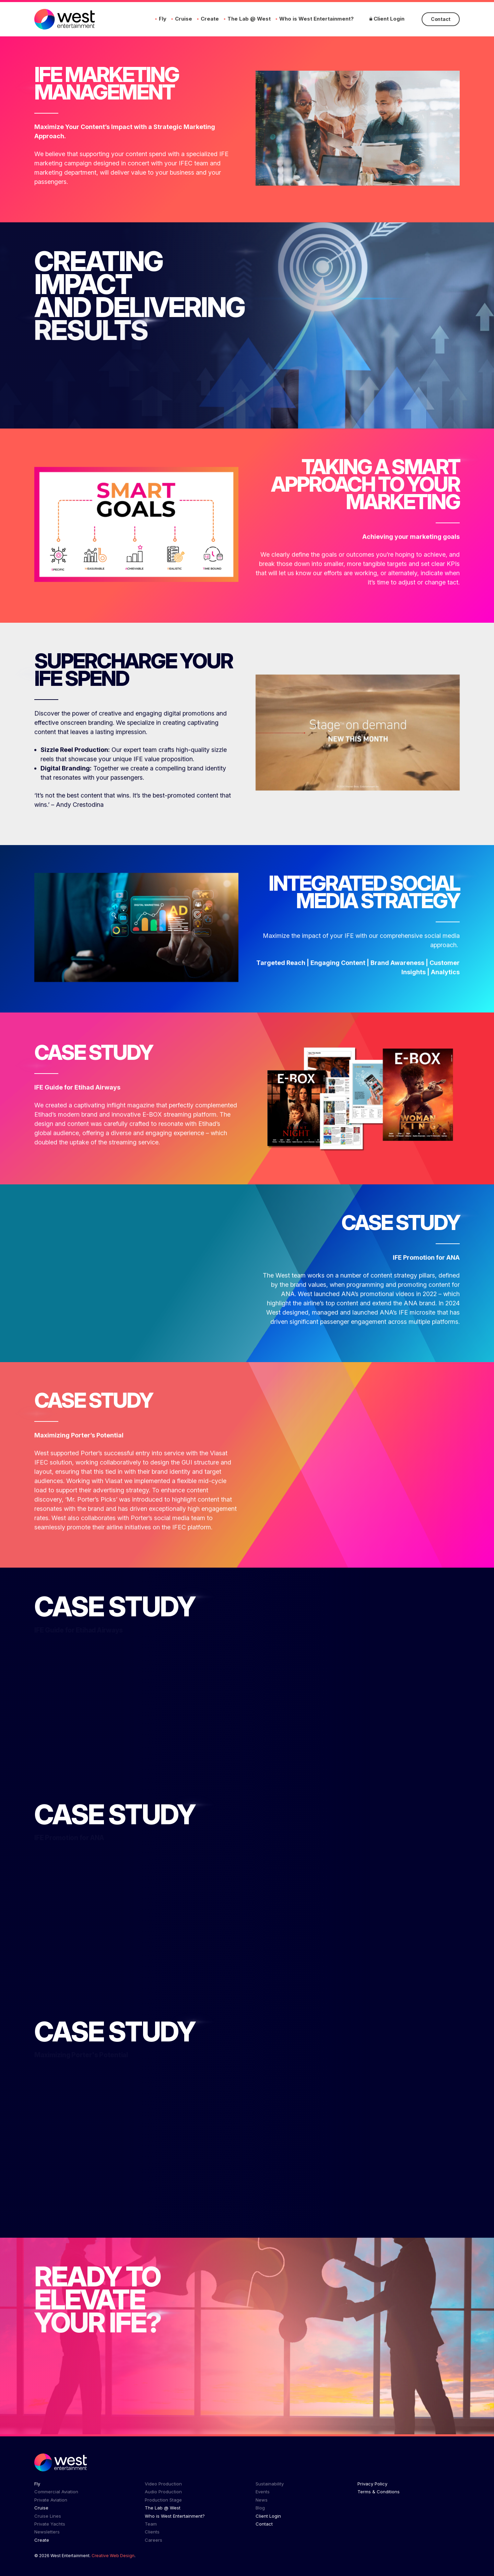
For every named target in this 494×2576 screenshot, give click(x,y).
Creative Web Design (113, 2555)
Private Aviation (50, 2500)
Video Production (163, 2483)
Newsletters (47, 2531)
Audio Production (163, 2491)
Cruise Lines (47, 2516)
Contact (440, 19)
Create (210, 18)
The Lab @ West (249, 18)
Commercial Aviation (56, 2491)
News (262, 2500)
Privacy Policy (372, 2483)
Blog (260, 2507)
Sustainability (270, 2483)
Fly (162, 18)
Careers (153, 2540)
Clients (152, 2531)
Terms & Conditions (378, 2491)
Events (263, 2491)
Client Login (386, 18)
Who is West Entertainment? (316, 18)
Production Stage (163, 2500)
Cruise (183, 18)
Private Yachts (49, 2524)
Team (151, 2524)
